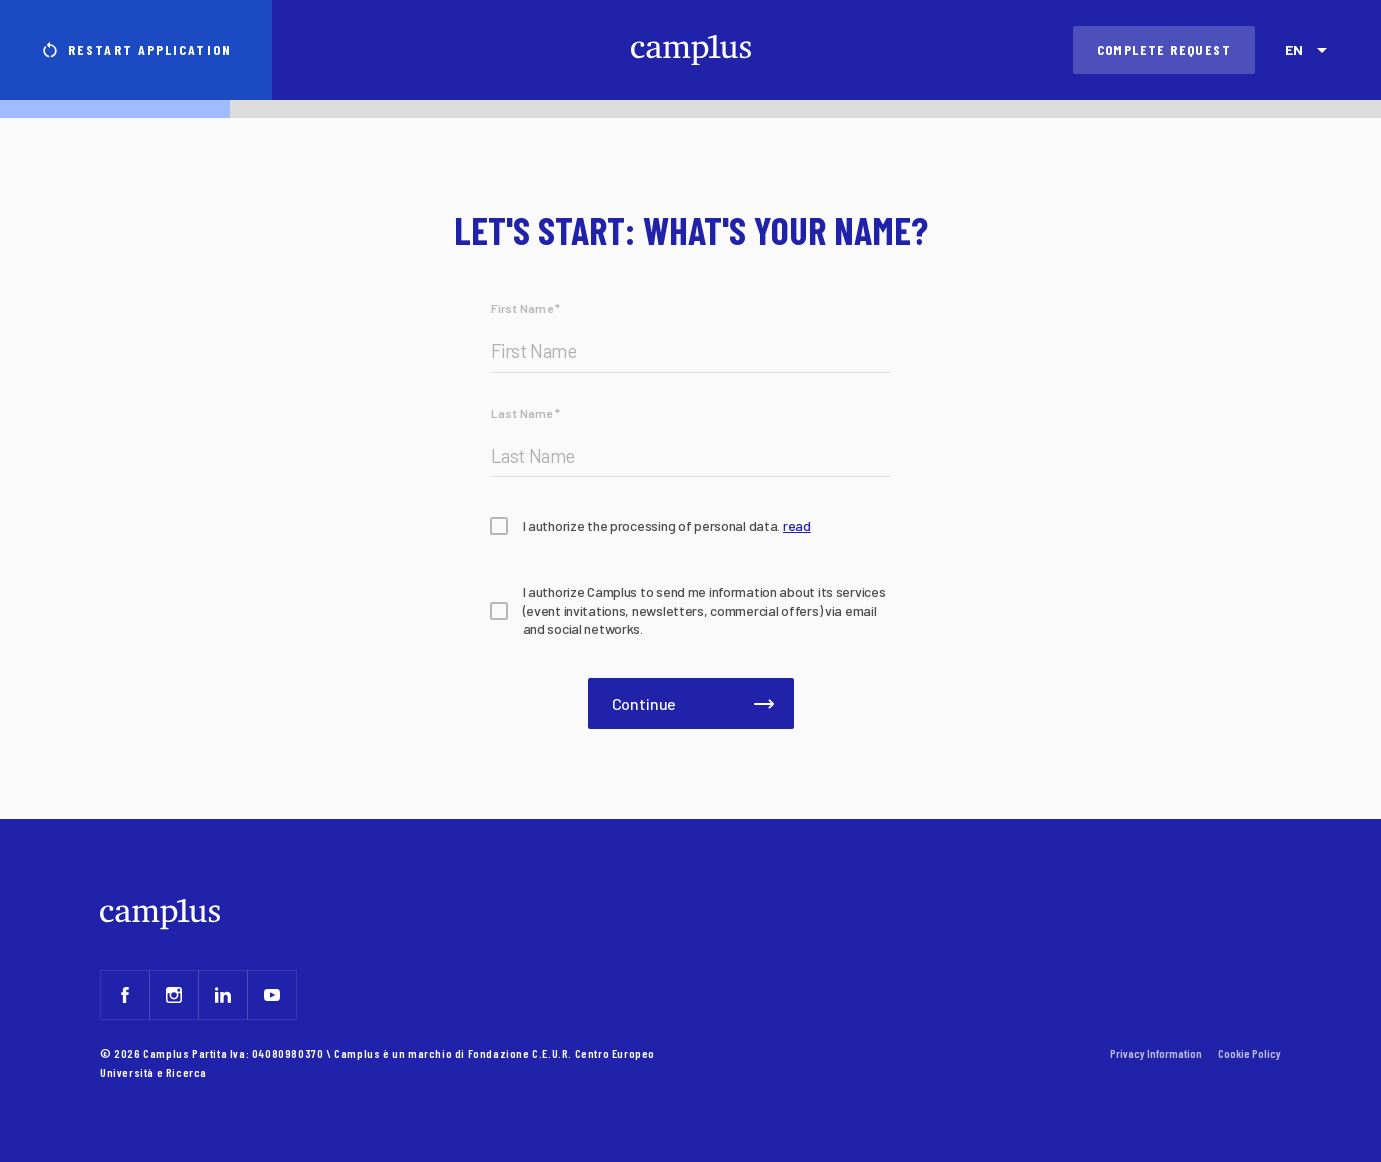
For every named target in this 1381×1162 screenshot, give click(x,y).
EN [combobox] (1293, 49)
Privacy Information (1156, 1053)
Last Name (526, 413)
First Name (526, 308)
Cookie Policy (1249, 1053)
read (797, 525)
